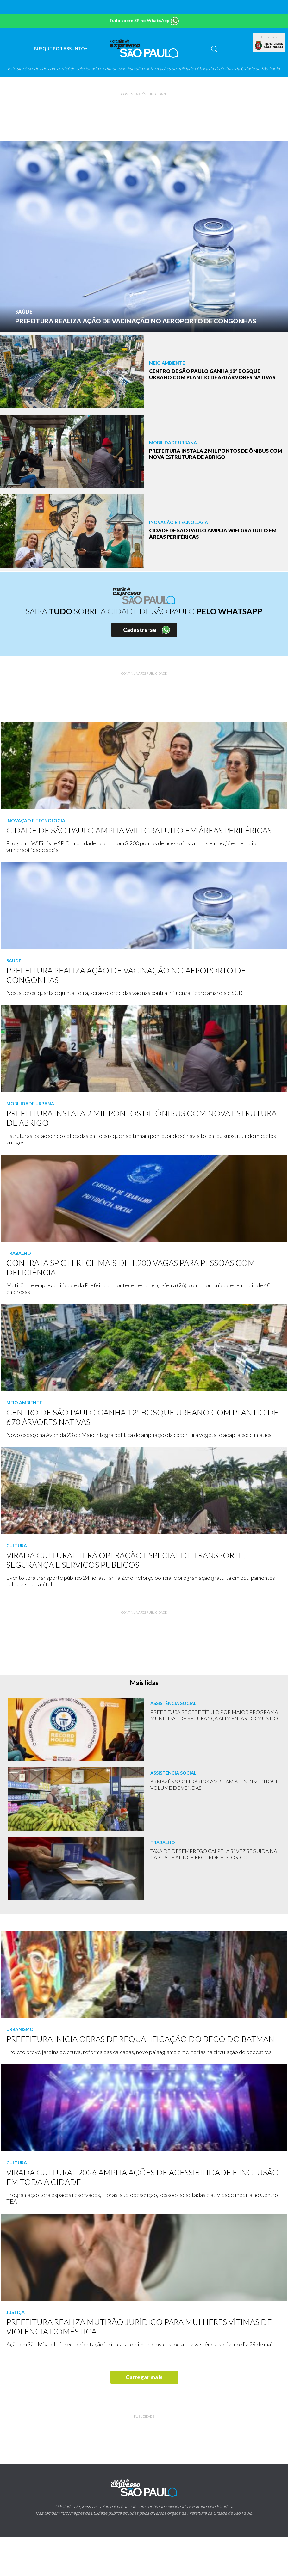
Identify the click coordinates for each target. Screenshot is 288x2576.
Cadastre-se (139, 629)
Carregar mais (144, 2377)
